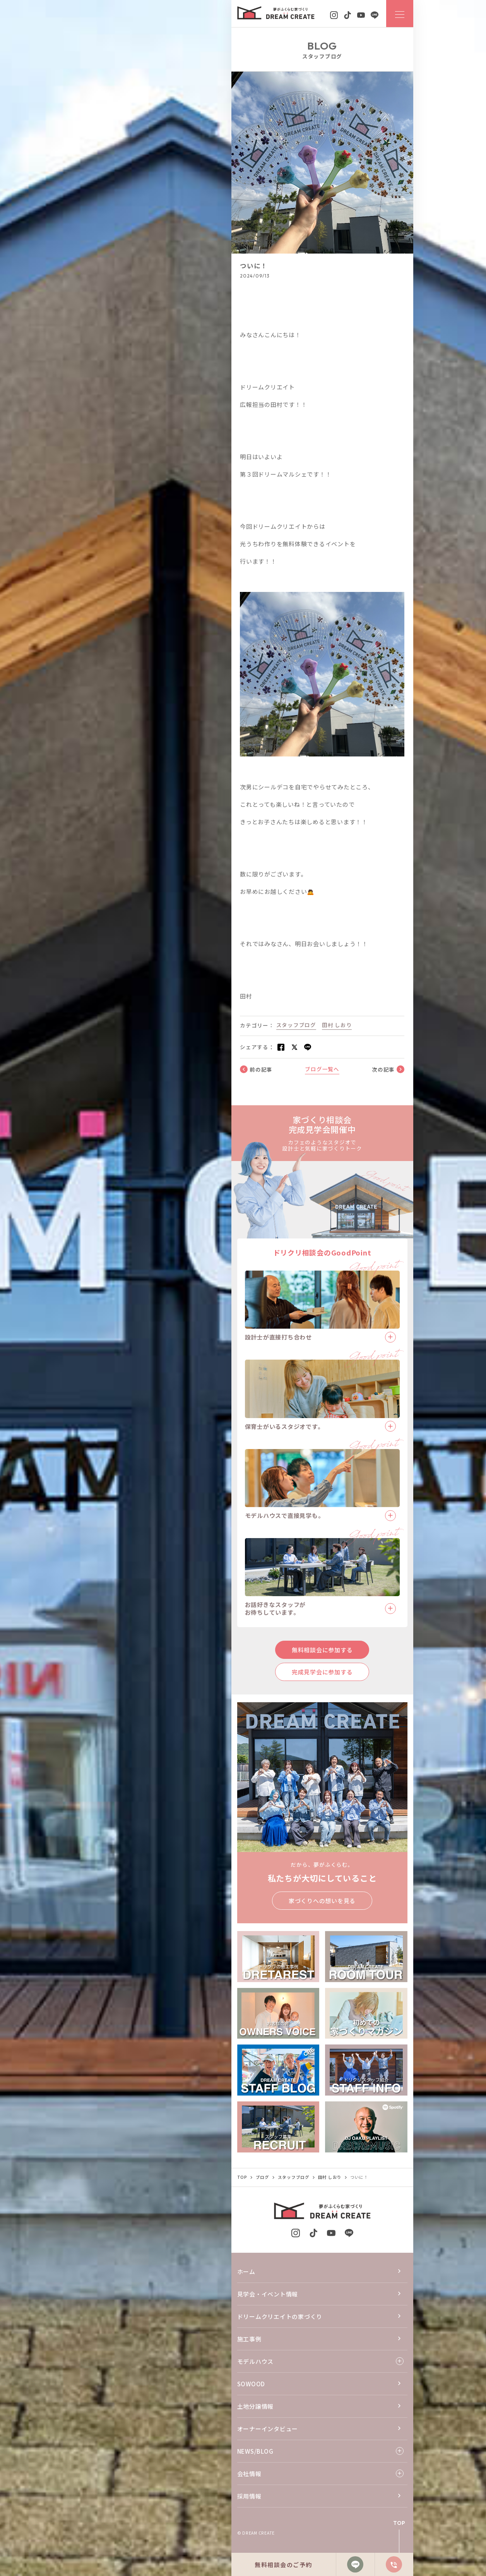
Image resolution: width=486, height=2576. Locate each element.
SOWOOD (251, 2384)
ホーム (246, 2271)
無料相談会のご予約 (283, 2565)
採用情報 (249, 2496)
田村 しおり (337, 1025)
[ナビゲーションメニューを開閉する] (399, 13)
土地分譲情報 (255, 2406)
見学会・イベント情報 (267, 2294)
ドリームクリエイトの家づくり (280, 2316)
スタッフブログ (296, 1025)
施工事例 (249, 2339)
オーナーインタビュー (267, 2429)
